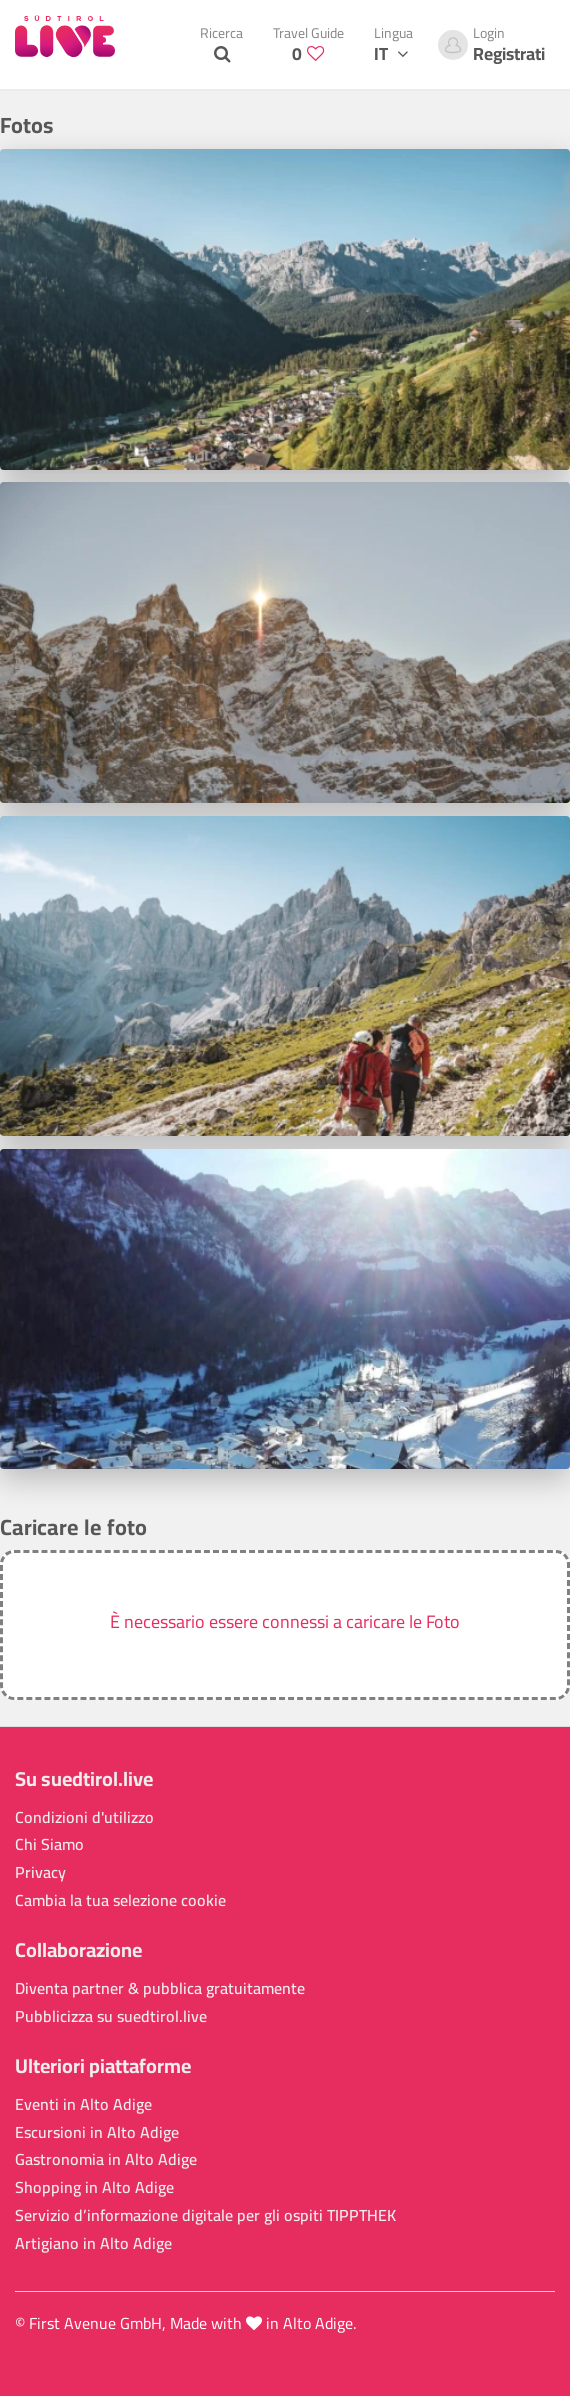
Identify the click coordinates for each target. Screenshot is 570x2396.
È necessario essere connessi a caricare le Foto (285, 1621)
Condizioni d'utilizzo (84, 1817)
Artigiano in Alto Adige (93, 2243)
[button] (285, 1625)
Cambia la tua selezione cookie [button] (120, 1900)
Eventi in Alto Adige (83, 2104)
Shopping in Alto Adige (94, 2187)
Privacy (40, 1872)
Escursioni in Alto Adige (97, 2132)
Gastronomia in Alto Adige (106, 2159)
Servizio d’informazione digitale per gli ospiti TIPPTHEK (205, 2215)
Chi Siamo (49, 1844)
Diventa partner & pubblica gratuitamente (160, 1988)
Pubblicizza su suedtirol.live (111, 2016)
